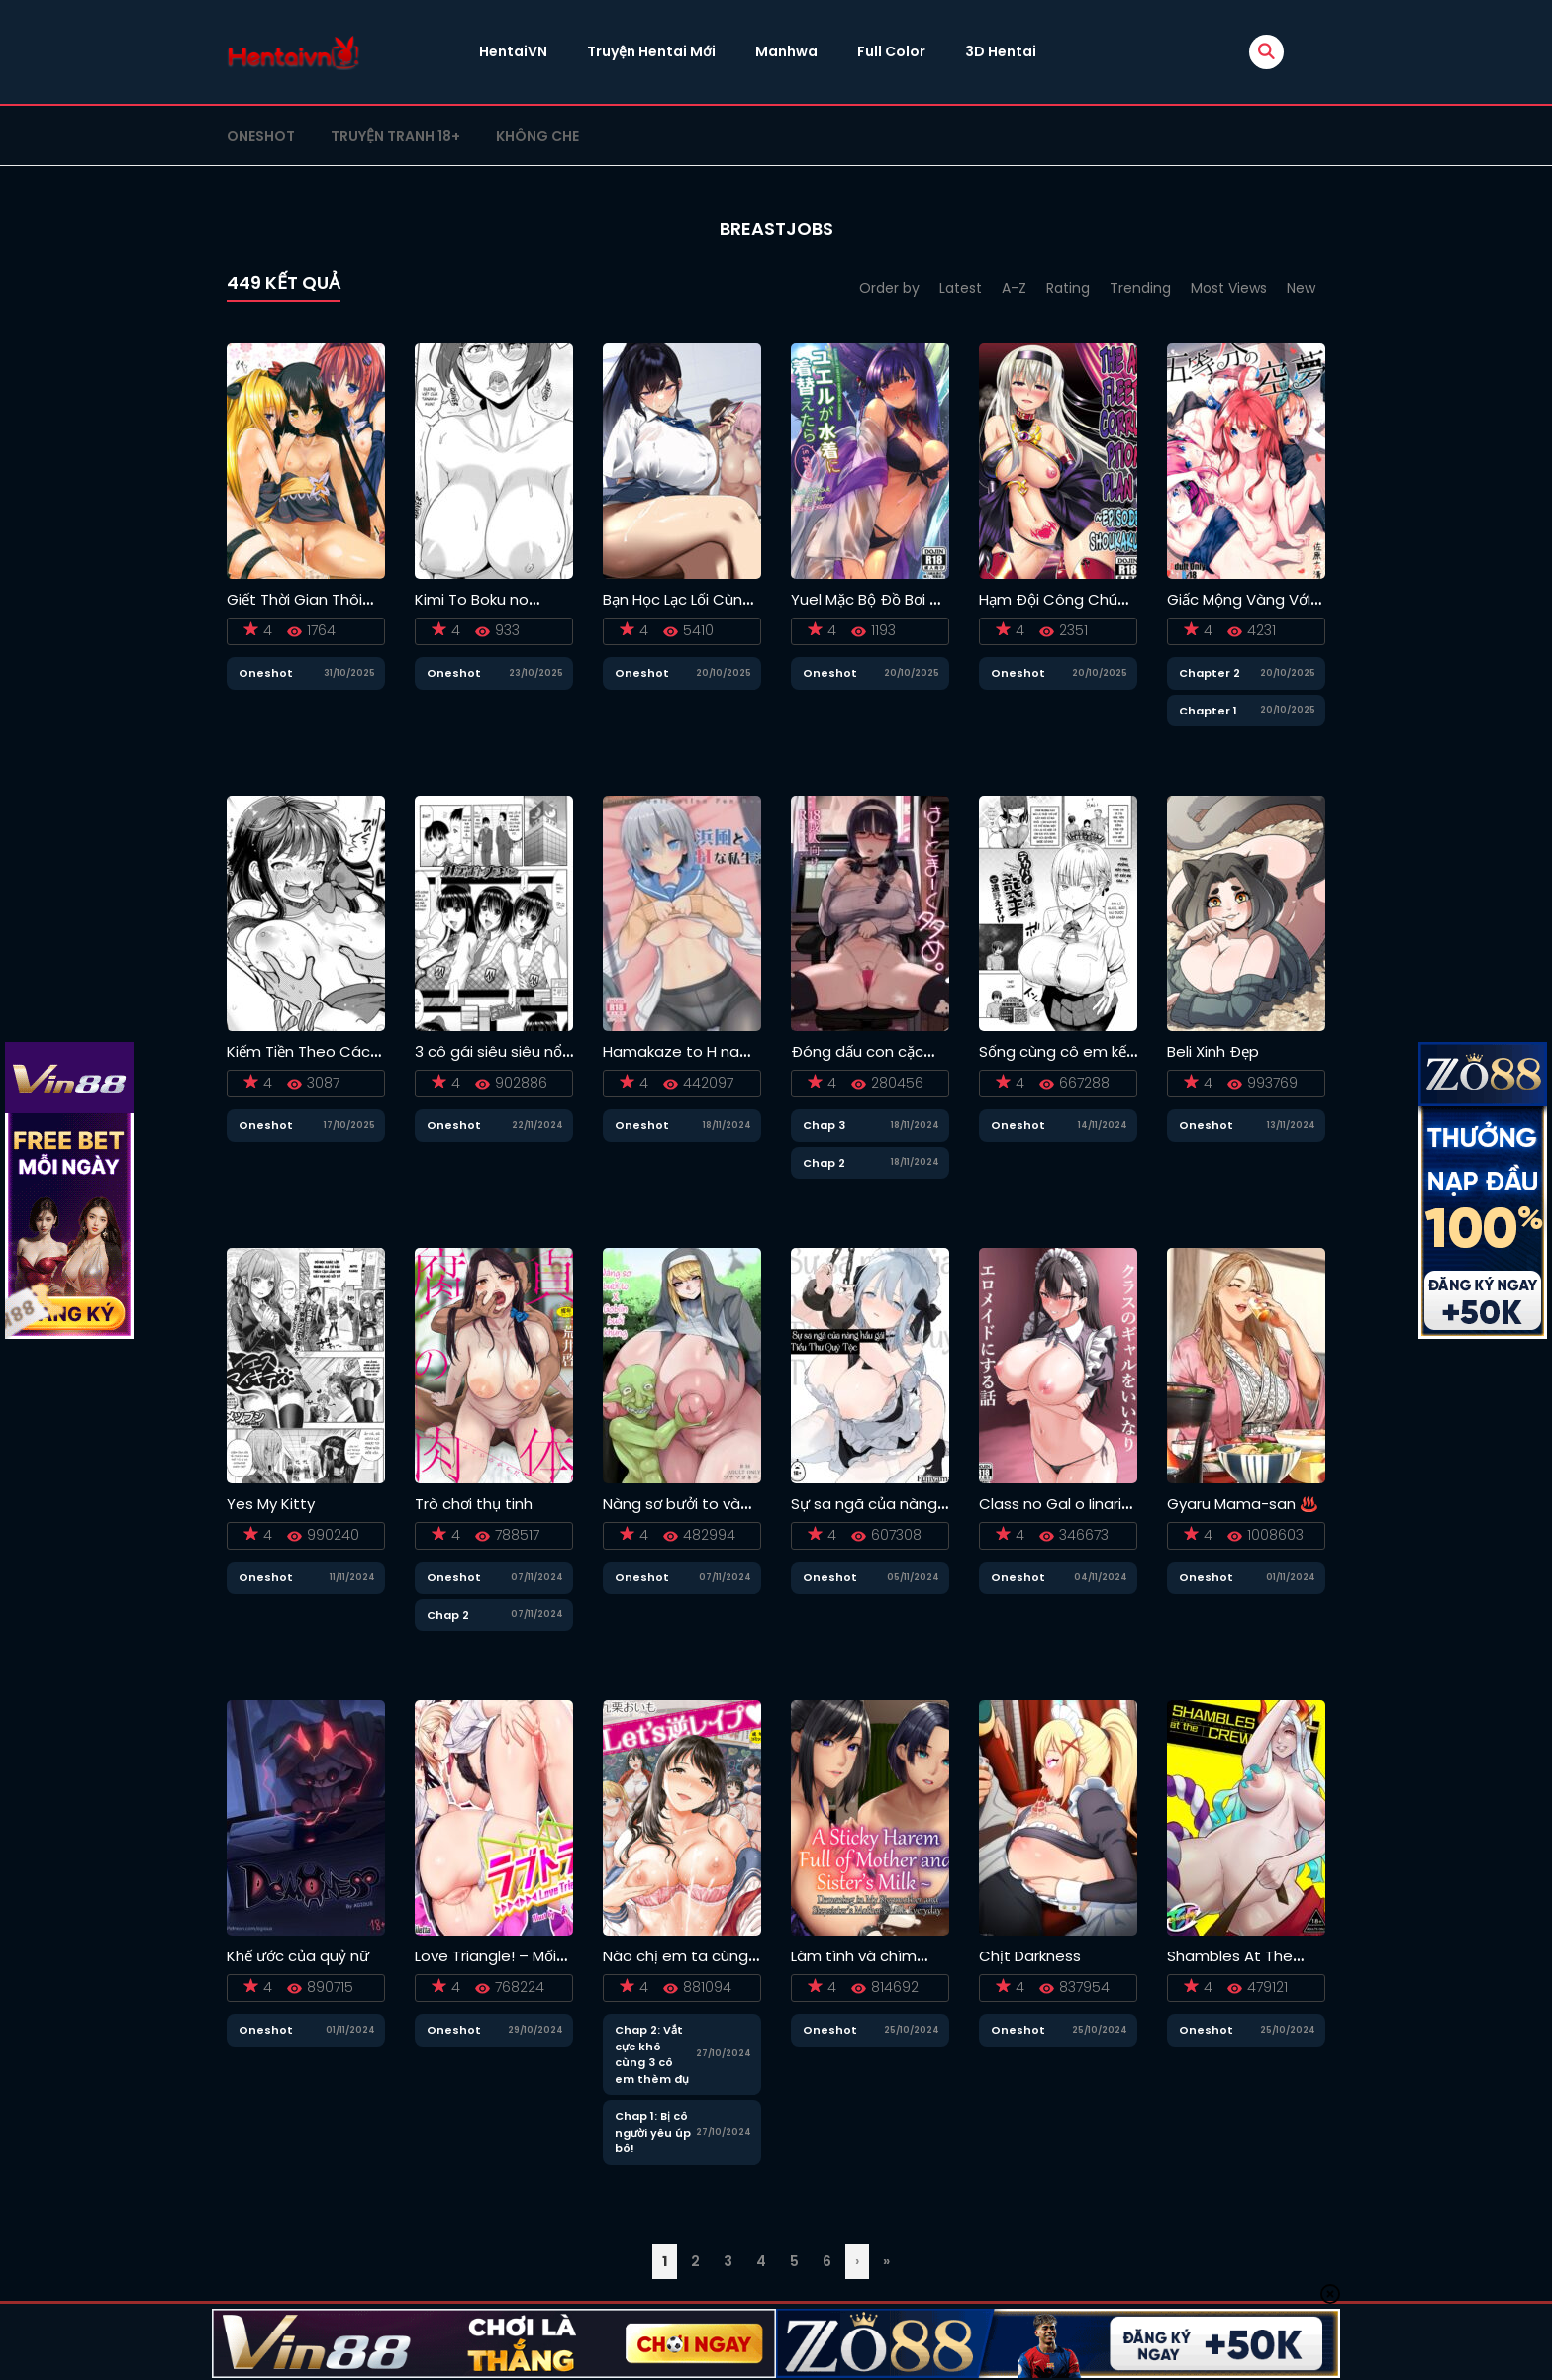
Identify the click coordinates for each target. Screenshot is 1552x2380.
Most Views (1229, 288)
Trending (1140, 288)
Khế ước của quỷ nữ (298, 1956)
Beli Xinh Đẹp (1213, 1051)
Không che (537, 135)
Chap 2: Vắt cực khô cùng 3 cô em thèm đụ (652, 2054)
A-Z (1014, 288)
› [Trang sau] (857, 2261)
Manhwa (786, 51)
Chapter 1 (1208, 710)
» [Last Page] (886, 2261)
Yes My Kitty (271, 1503)
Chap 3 (824, 1125)
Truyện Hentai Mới (651, 51)
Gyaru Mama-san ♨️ (1242, 1503)
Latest (960, 288)
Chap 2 (824, 1163)
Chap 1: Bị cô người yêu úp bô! (653, 2132)
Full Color (891, 51)
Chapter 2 (1209, 673)
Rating (1068, 288)
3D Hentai (1000, 51)
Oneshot (261, 135)
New (1301, 288)
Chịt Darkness (1030, 1956)
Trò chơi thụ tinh (474, 1503)
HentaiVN (513, 51)
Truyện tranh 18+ (395, 135)
